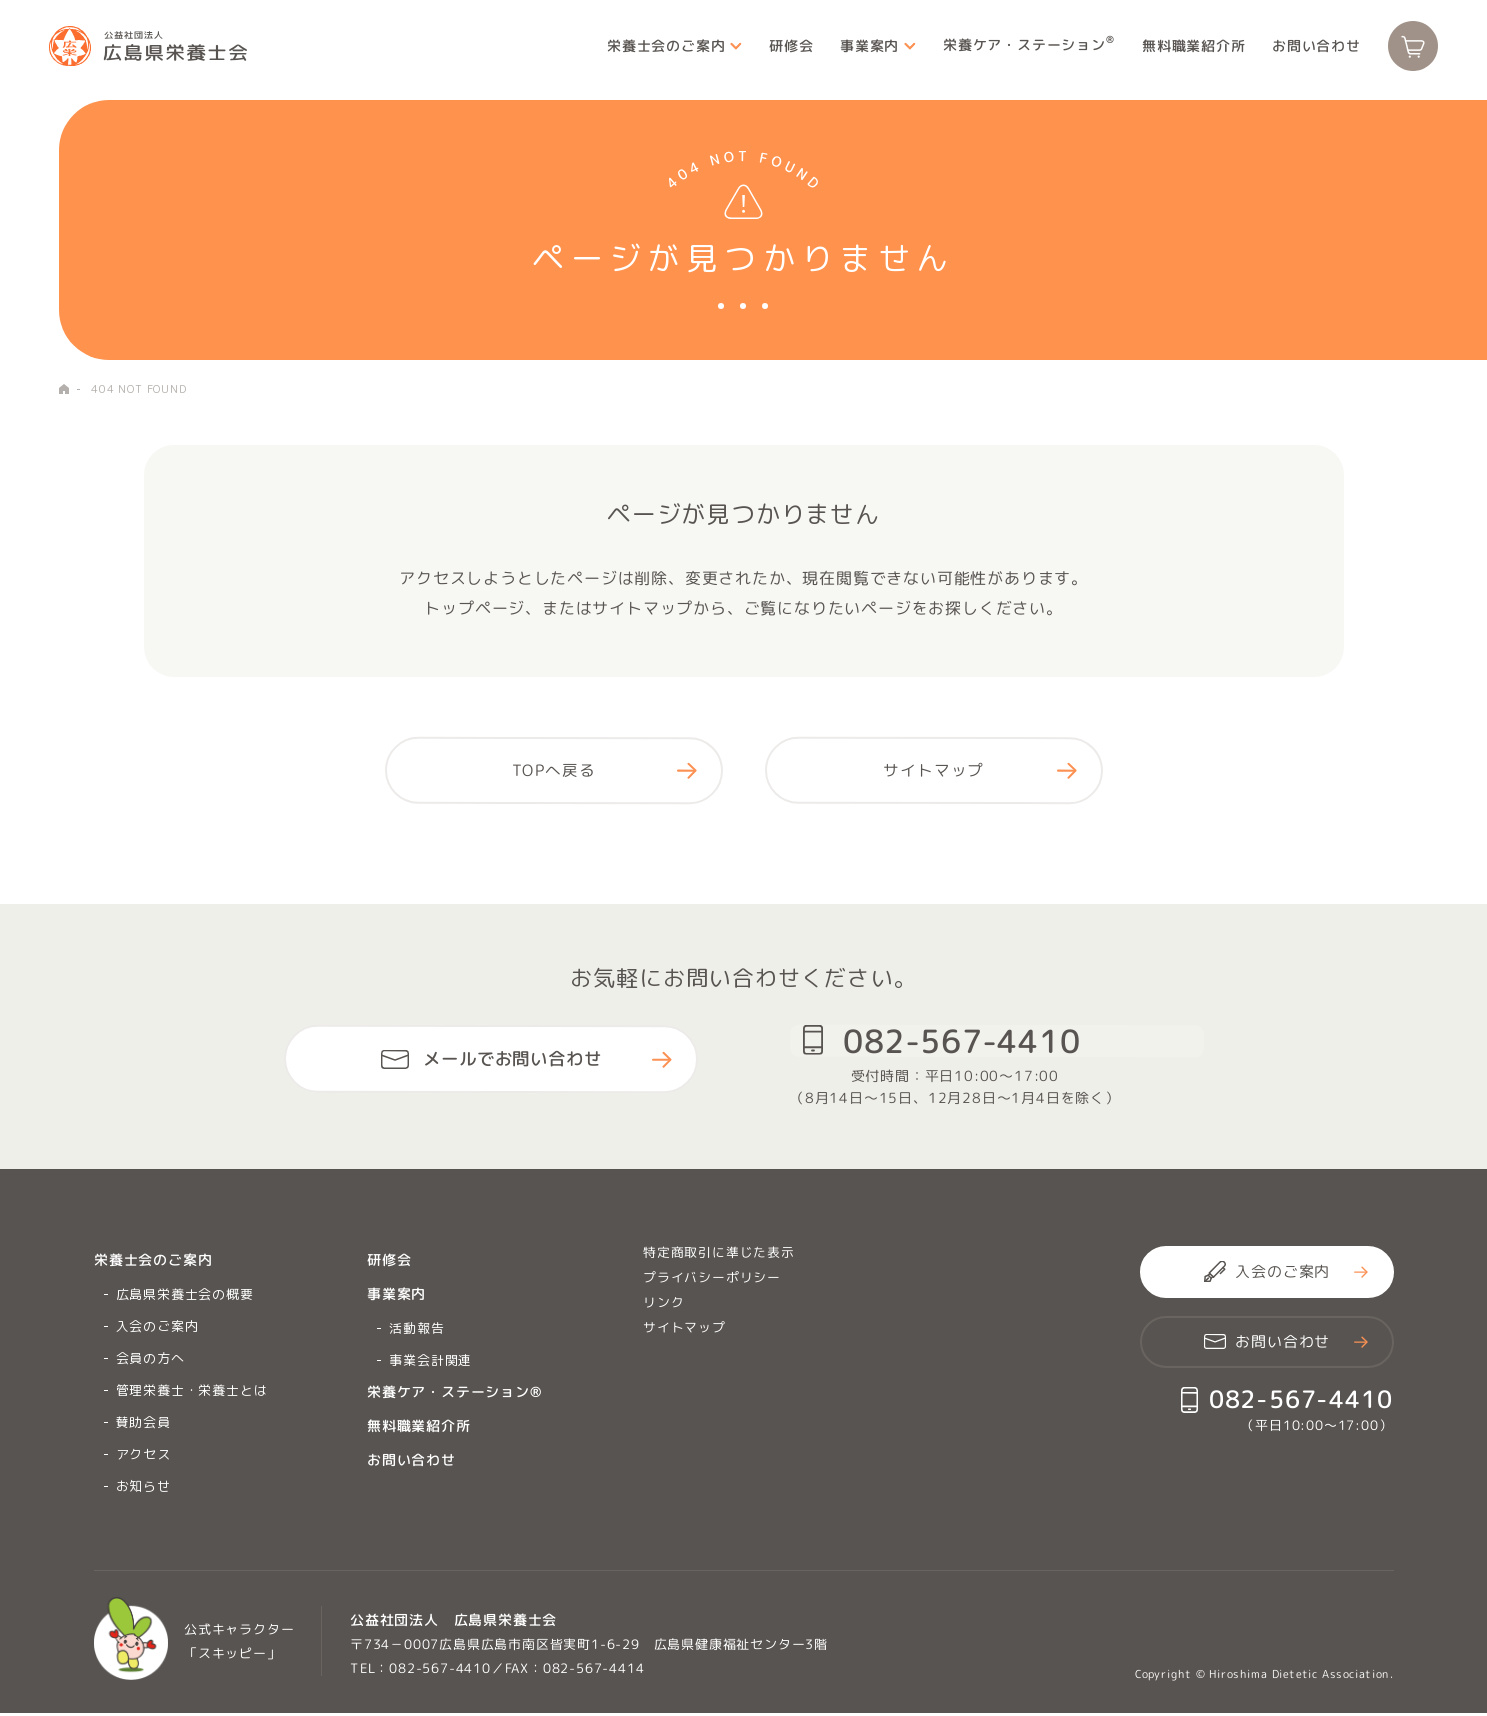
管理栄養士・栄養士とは (192, 1393)
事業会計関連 (430, 1363)
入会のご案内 (157, 1329)
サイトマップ (933, 772)
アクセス (143, 1457)
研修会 (780, 49)
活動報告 (416, 1331)
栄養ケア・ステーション (1019, 48)
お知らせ (143, 1489)
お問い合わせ (1306, 49)
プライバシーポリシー (712, 1280)
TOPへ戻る (554, 772)
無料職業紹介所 (1183, 49)
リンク (663, 1305)
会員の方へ (150, 1361)
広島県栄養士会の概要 (185, 1297)
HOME (64, 389)
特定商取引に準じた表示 (719, 1255)
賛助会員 (143, 1425)
